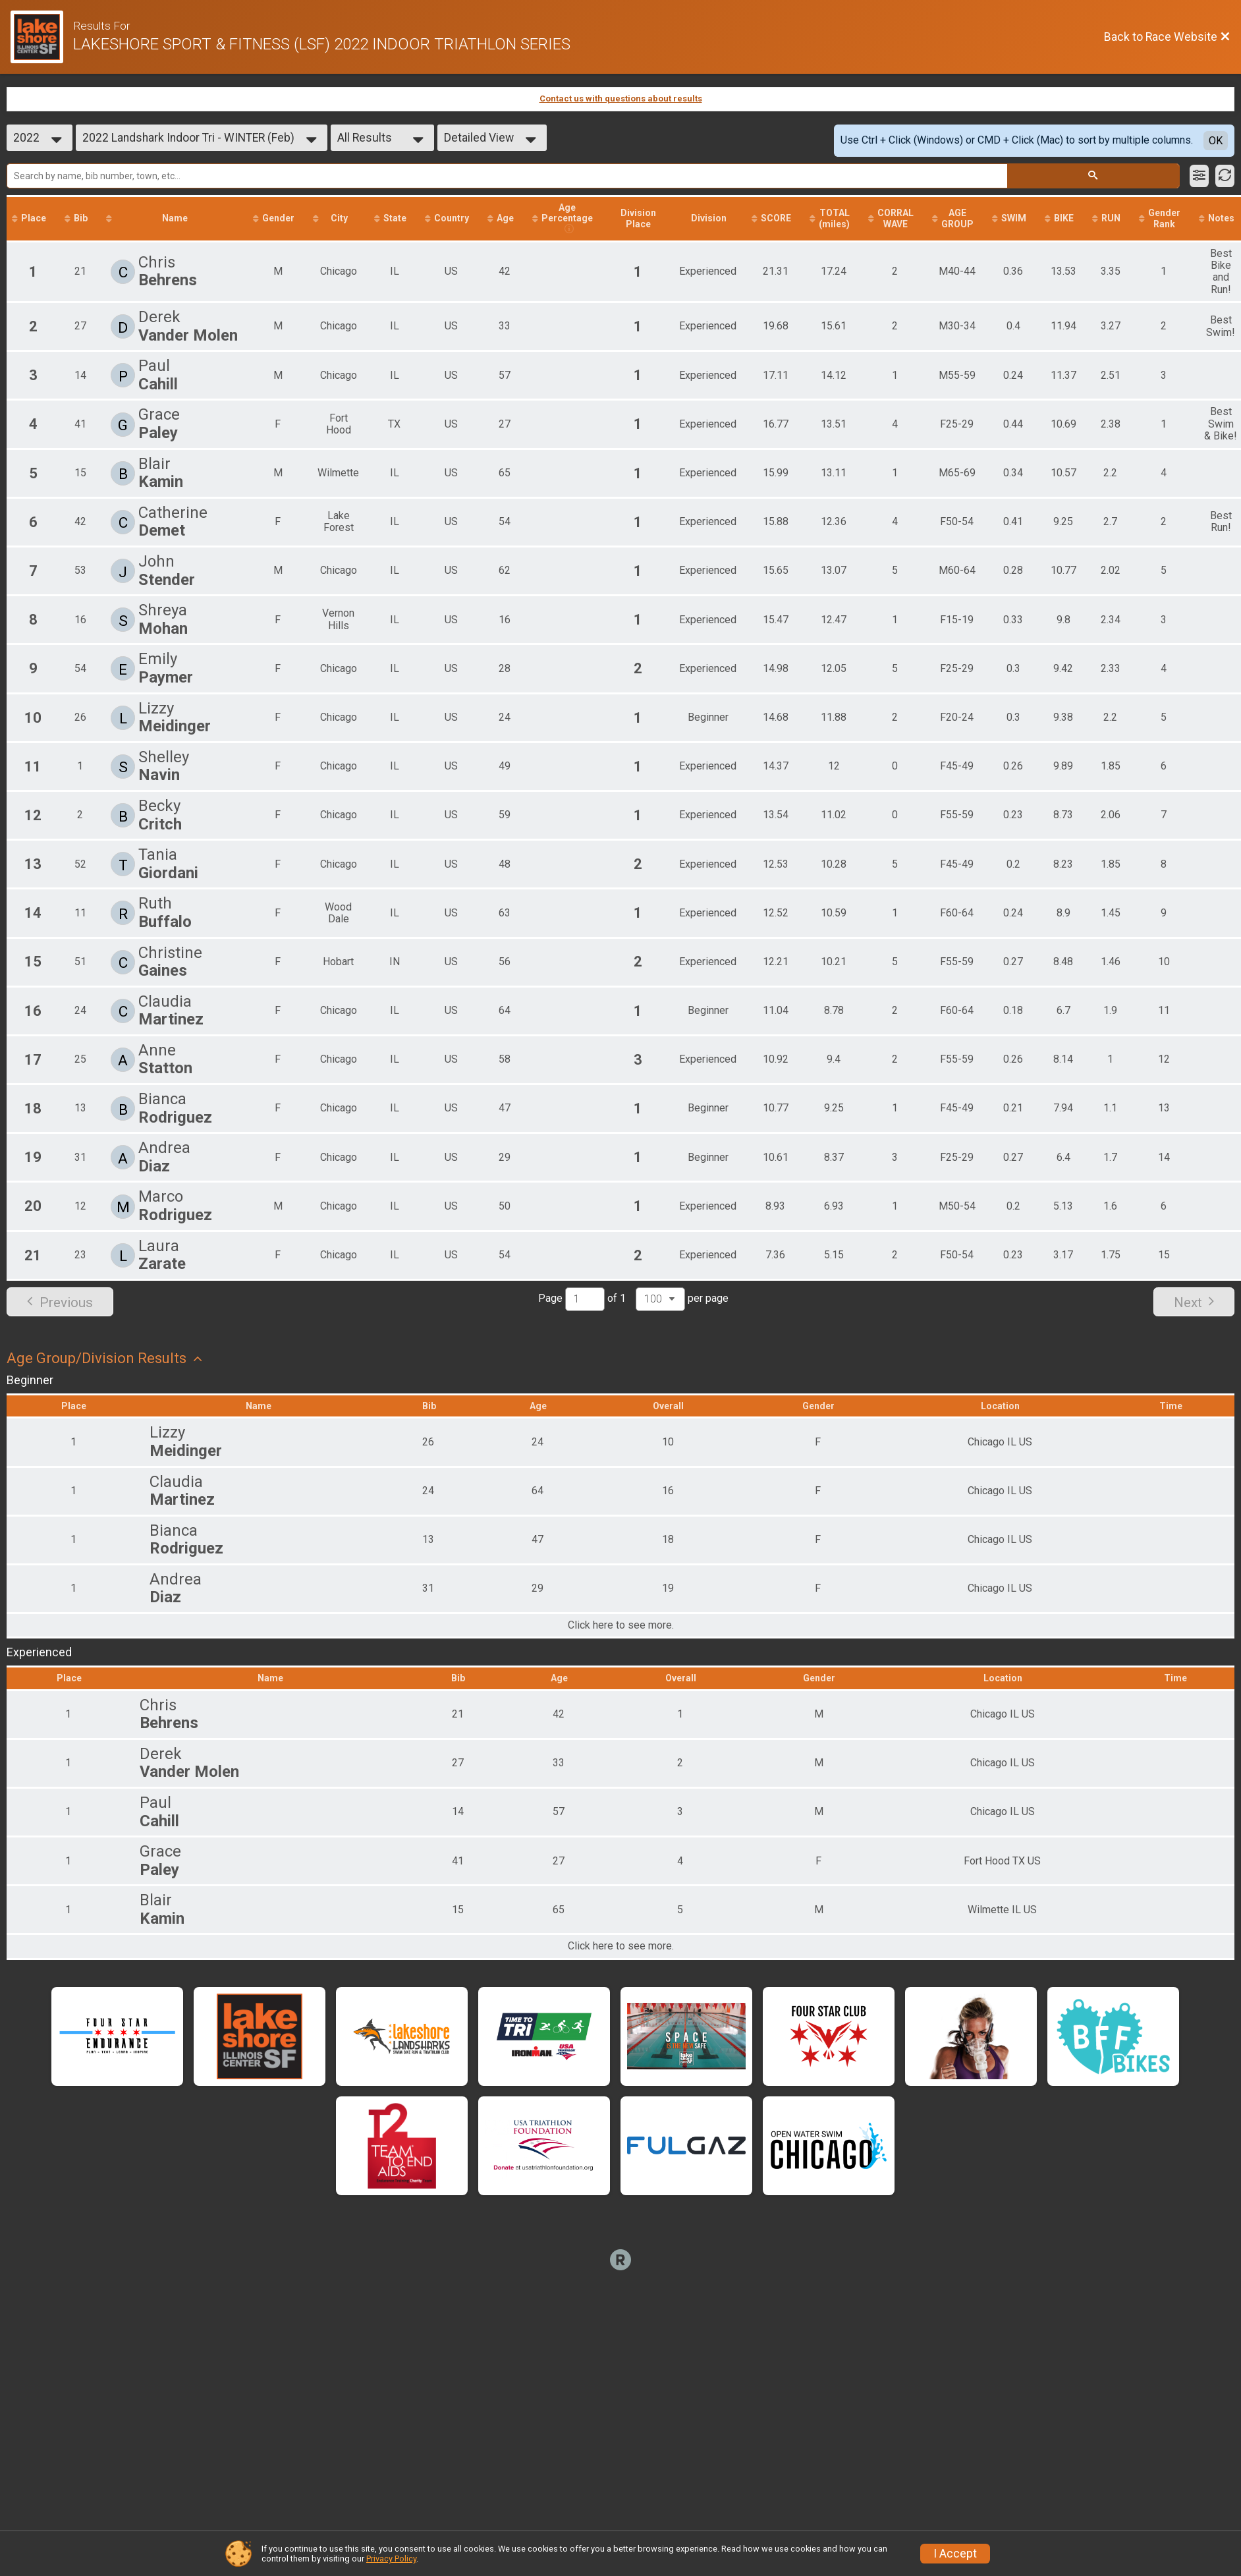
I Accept (955, 2553)
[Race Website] (42, 37)
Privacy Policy (391, 2558)
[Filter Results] (1199, 176)
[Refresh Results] (1224, 176)
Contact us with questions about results (620, 98)
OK (1216, 140)
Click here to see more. (621, 1625)
